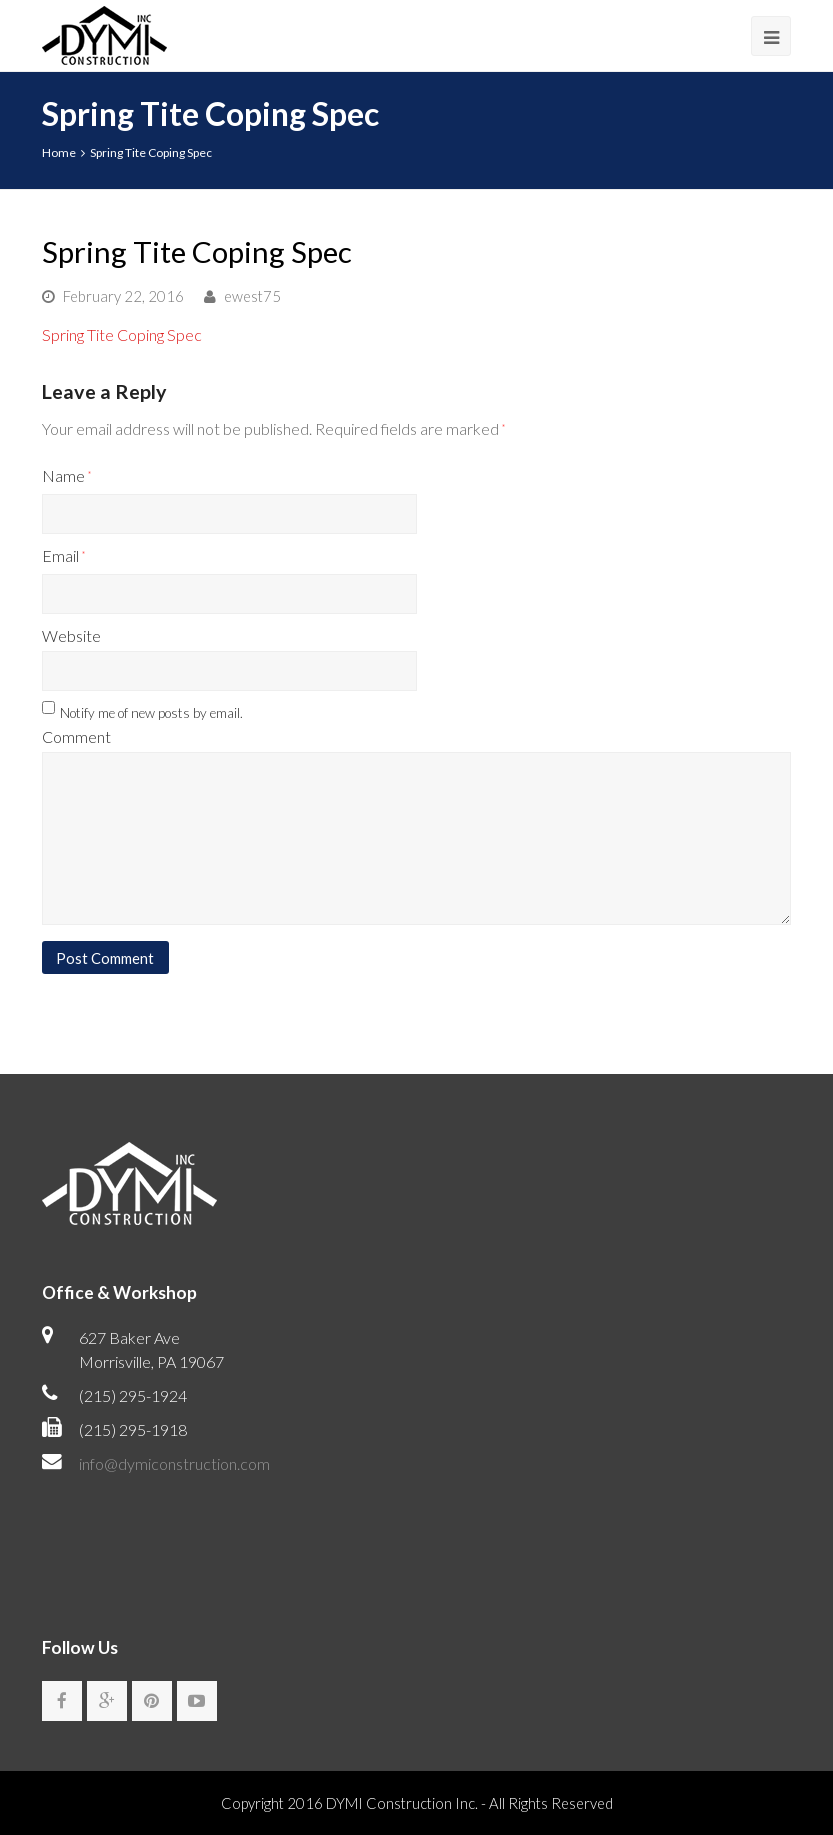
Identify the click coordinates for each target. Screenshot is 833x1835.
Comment (76, 736)
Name (66, 475)
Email (63, 555)
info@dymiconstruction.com (174, 1463)
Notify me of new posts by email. (151, 713)
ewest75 (252, 296)
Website (71, 635)
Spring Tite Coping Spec (122, 334)
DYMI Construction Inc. (402, 1803)
